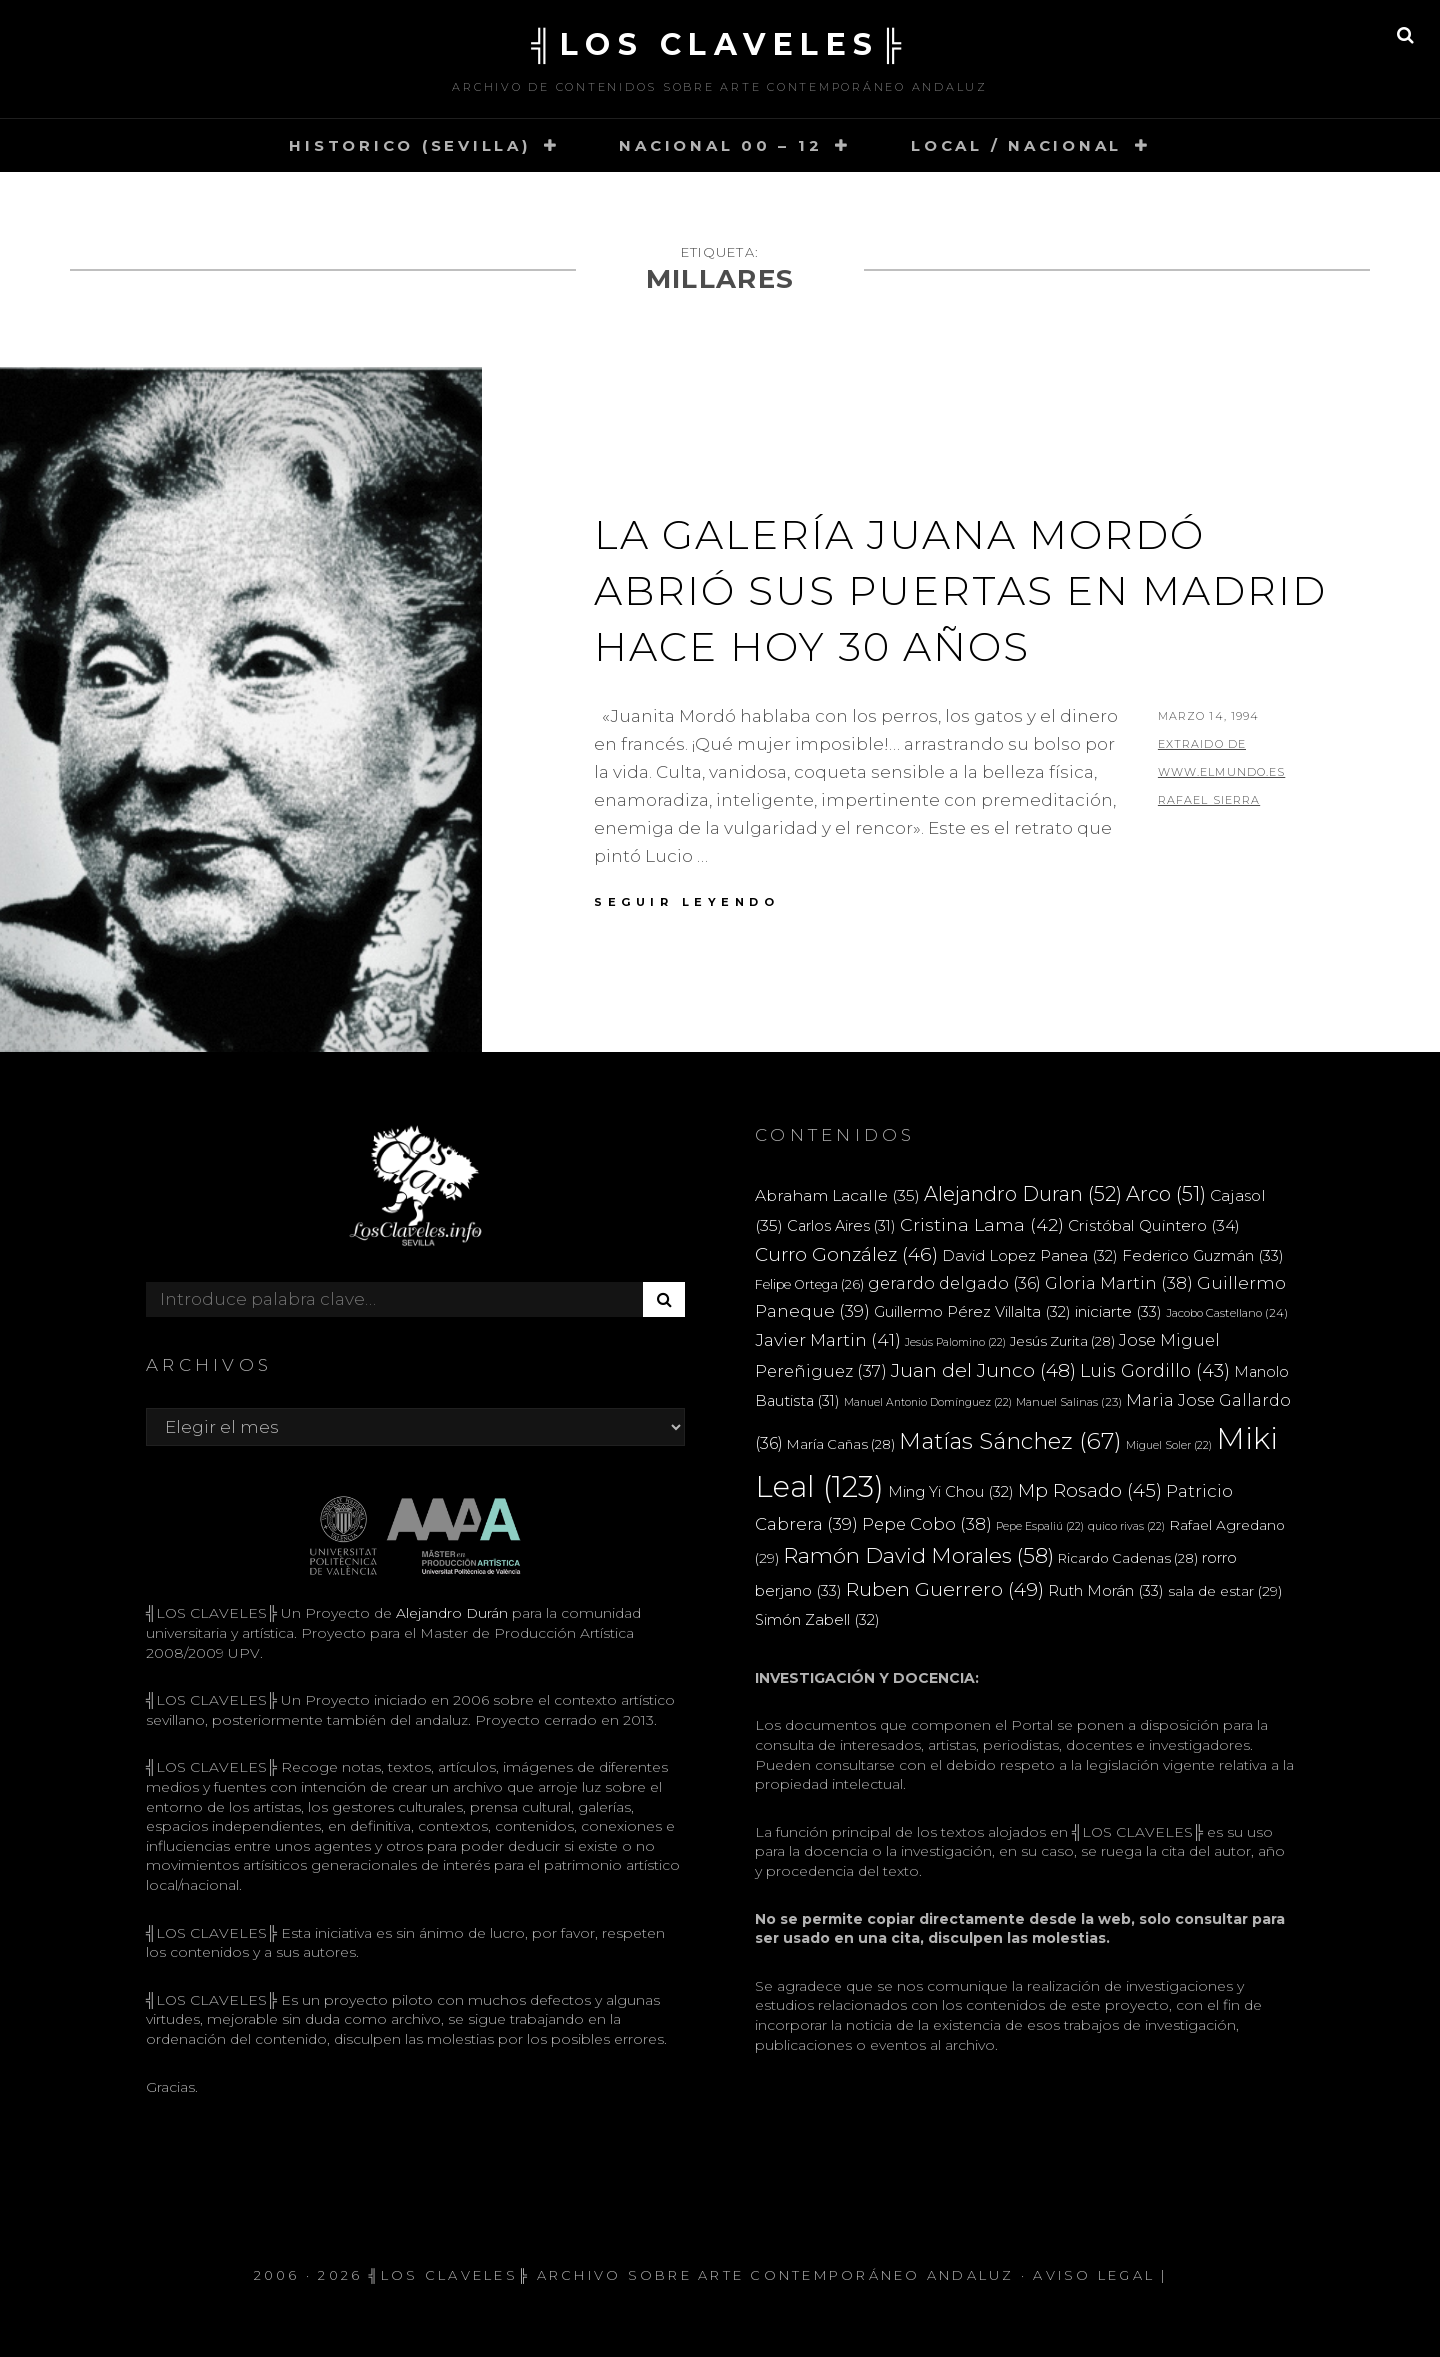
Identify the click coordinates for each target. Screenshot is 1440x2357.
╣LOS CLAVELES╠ (720, 44)
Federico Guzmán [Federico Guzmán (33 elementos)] (1203, 1255)
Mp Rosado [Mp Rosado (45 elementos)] (1090, 1490)
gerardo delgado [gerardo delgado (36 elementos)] (954, 1283)
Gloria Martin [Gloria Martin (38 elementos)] (1119, 1283)
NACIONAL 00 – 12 (720, 145)
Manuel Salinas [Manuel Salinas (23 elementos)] (1069, 1402)
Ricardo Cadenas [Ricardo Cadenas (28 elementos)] (1128, 1558)
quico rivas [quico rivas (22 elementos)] (1126, 1526)
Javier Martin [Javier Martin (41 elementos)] (828, 1339)
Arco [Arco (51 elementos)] (1166, 1194)
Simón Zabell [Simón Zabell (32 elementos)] (817, 1620)
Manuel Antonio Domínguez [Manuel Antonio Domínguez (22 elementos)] (928, 1402)
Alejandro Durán (450, 1613)
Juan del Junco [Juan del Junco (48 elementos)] (983, 1370)
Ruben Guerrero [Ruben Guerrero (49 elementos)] (945, 1589)
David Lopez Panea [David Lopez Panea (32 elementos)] (1030, 1256)
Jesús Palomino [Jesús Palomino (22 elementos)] (955, 1342)
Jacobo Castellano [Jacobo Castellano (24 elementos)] (1227, 1313)
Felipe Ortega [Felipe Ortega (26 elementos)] (809, 1284)
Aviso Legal (1094, 2275)
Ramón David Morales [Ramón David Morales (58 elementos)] (918, 1555)
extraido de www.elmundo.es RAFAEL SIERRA (1221, 772)
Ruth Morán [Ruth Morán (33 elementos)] (1106, 1590)
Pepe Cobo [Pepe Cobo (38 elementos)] (927, 1524)
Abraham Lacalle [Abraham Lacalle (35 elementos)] (837, 1195)
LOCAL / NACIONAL (1016, 145)
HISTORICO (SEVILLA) (409, 145)
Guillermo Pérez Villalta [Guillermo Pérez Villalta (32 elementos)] (972, 1312)
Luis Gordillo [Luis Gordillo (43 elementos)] (1155, 1370)
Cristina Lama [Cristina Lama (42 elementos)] (982, 1224)
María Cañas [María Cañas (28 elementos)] (841, 1444)
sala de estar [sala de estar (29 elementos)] (1225, 1591)
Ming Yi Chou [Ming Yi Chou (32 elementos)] (951, 1492)
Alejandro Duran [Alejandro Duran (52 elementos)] (1023, 1194)
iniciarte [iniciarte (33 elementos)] (1118, 1311)
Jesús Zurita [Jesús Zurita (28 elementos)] (1062, 1341)
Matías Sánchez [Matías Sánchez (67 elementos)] (1010, 1441)
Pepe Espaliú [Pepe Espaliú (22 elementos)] (1040, 1526)
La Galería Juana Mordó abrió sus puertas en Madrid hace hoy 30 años (960, 590)
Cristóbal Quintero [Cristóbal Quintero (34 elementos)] (1154, 1225)
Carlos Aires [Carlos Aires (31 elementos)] (841, 1226)
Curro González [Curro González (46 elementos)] (846, 1254)
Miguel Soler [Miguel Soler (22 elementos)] (1169, 1445)
